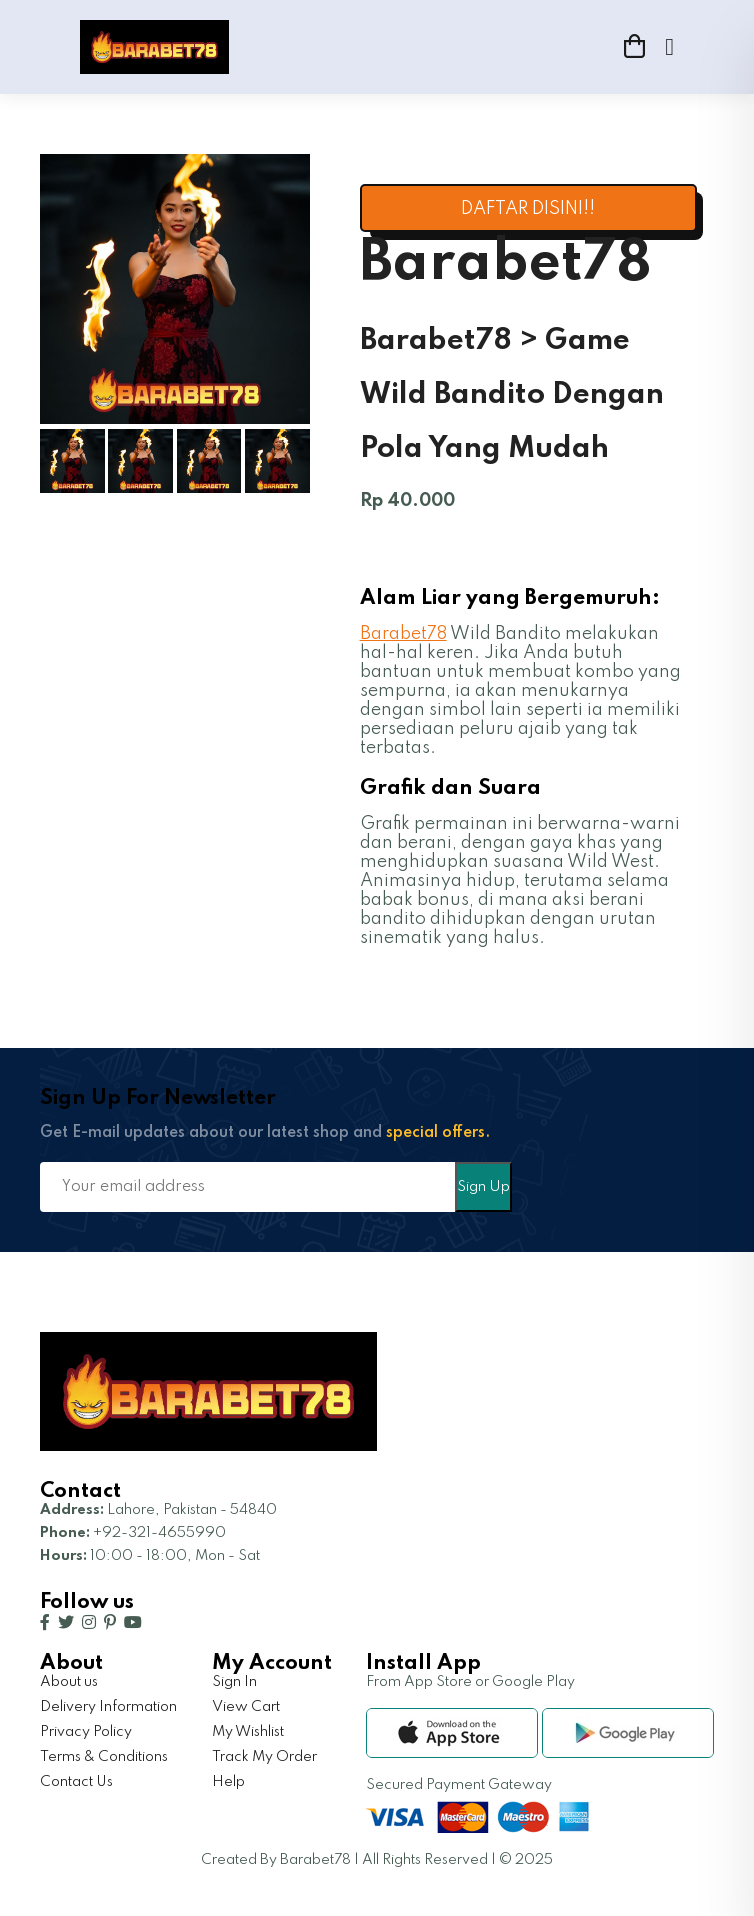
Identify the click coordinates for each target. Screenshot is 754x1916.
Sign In (234, 1682)
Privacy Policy (86, 1732)
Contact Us (76, 1782)
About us (69, 1682)
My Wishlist (248, 1732)
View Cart (246, 1707)
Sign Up (483, 1187)
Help (228, 1782)
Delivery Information (108, 1707)
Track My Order (264, 1757)
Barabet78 (403, 634)
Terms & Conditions (104, 1757)
